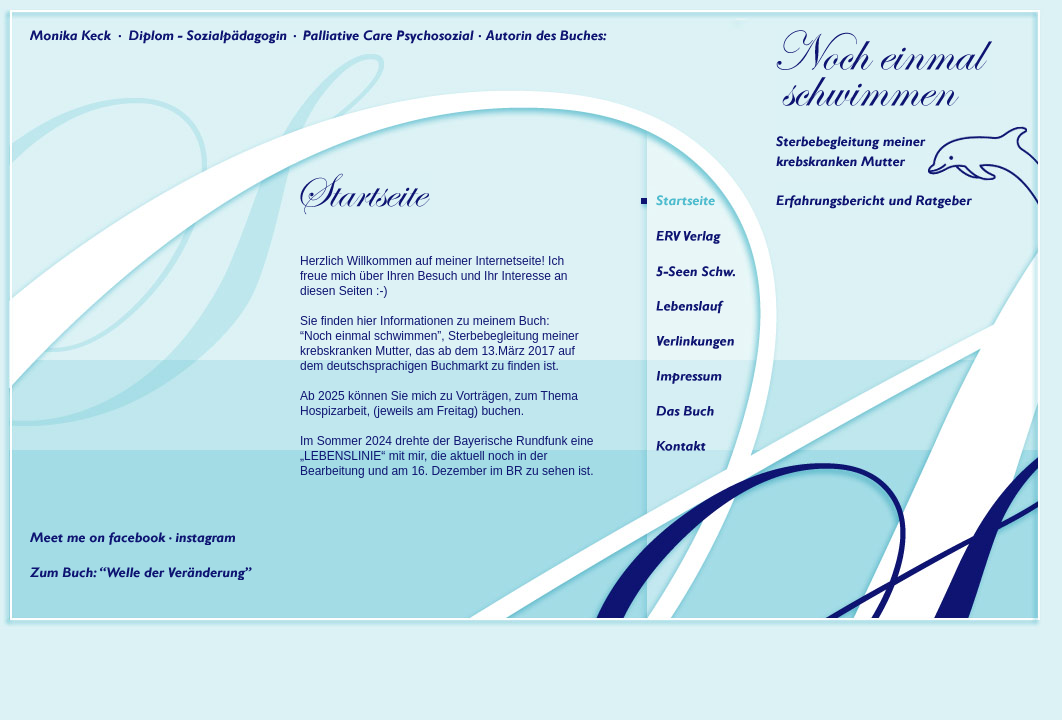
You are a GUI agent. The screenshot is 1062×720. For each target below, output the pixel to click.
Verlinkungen (701, 341)
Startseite (701, 201)
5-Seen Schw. (701, 271)
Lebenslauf (701, 306)
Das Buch (701, 411)
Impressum (701, 376)
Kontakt (701, 446)
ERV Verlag (701, 236)
